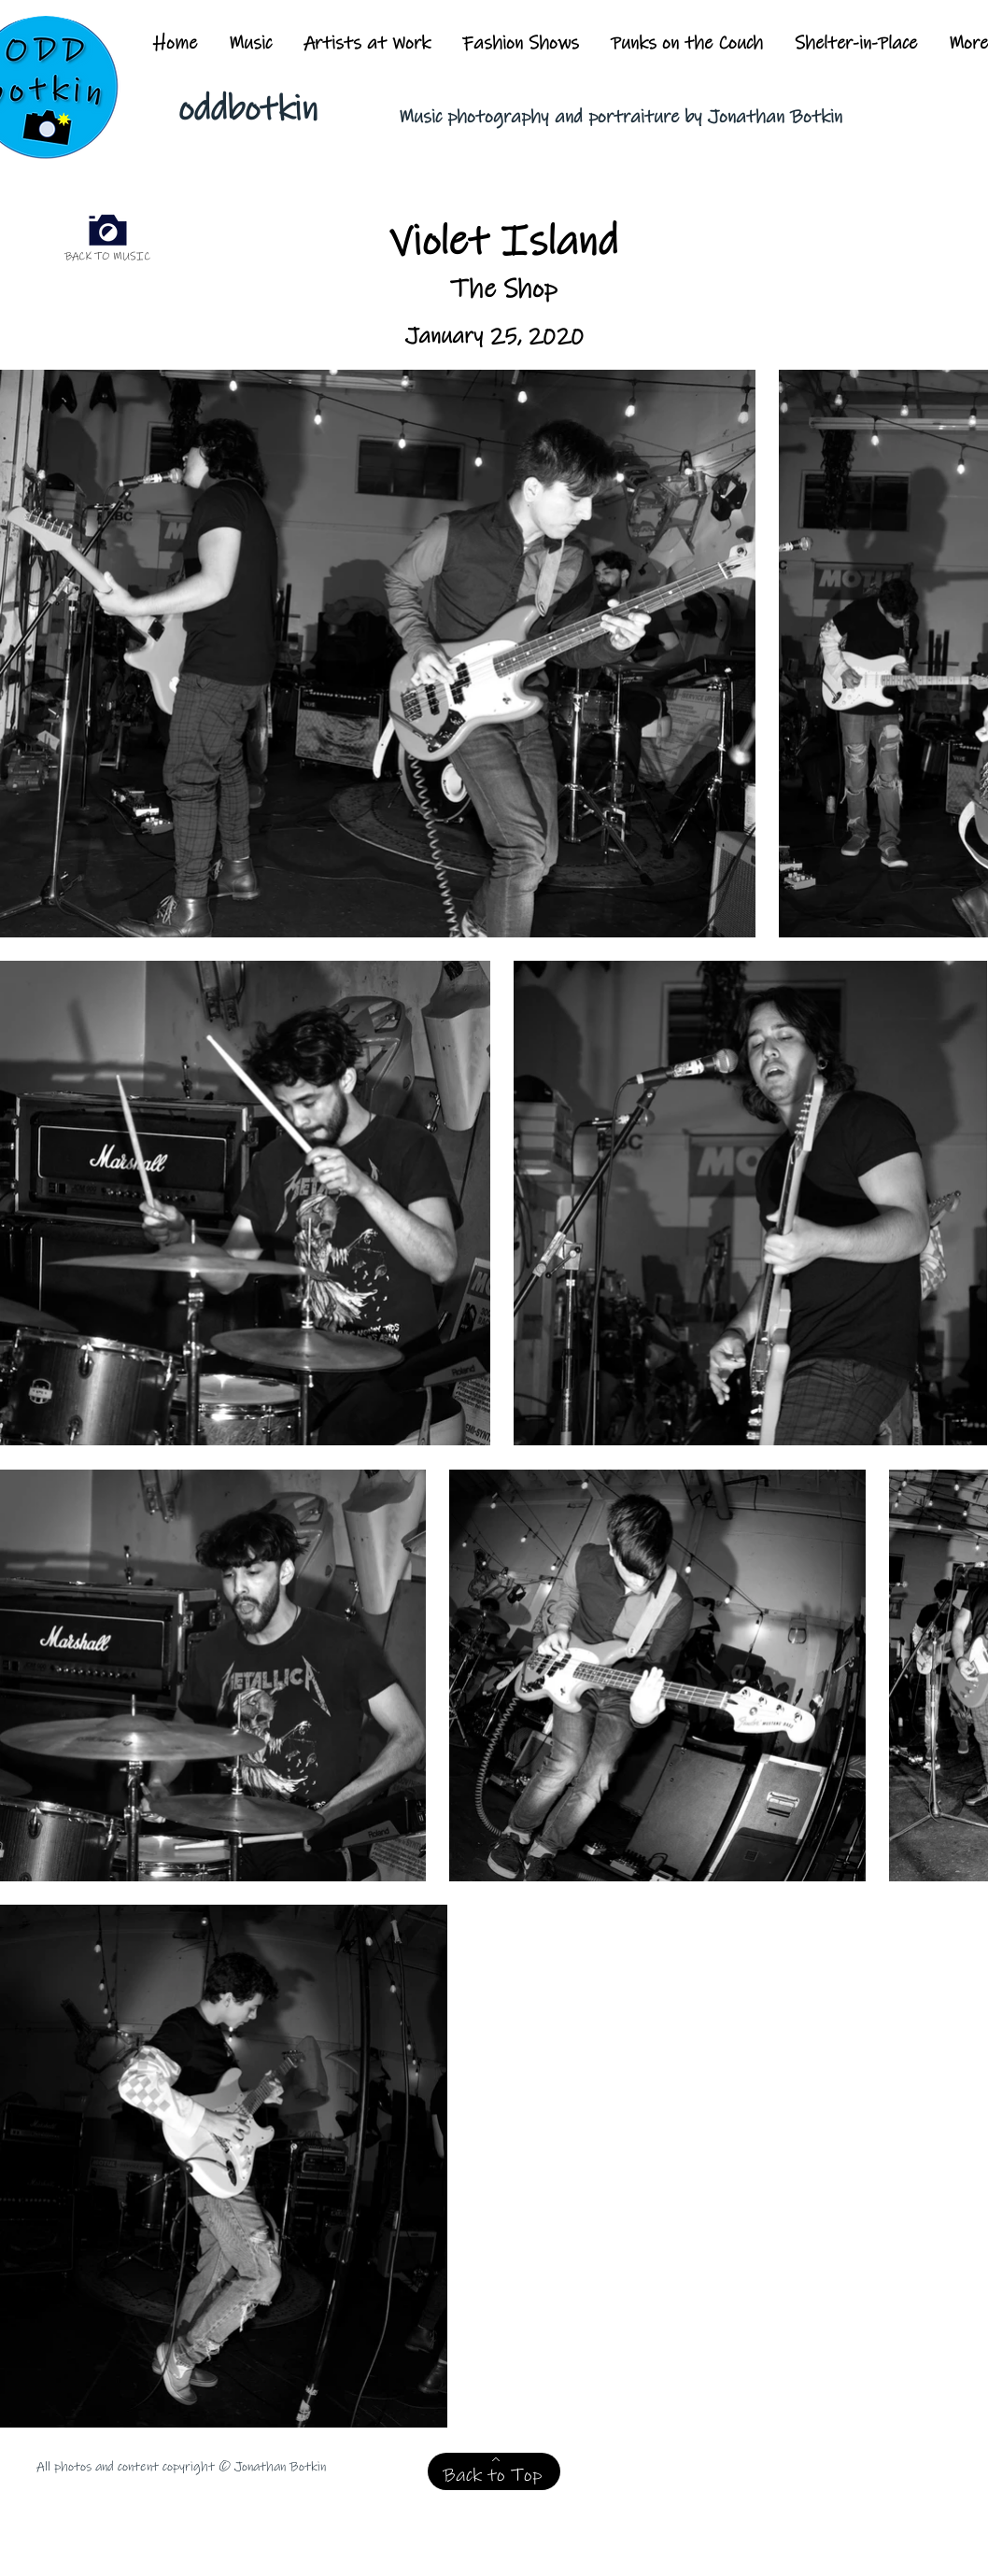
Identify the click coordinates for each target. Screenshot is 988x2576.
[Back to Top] (494, 2471)
